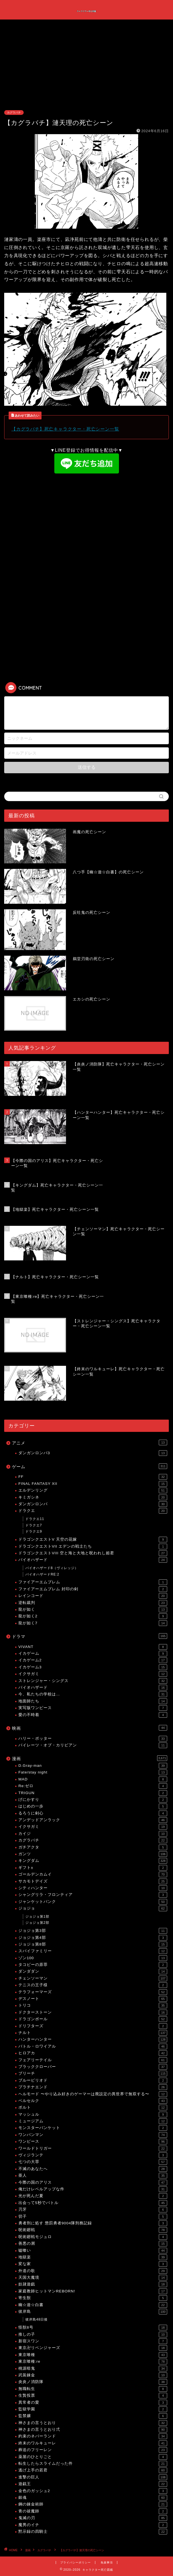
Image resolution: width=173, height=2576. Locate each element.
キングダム (92, 1861)
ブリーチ (92, 2073)
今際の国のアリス (92, 2182)
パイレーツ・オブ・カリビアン (92, 1745)
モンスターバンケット (92, 2128)
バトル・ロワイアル (92, 2046)
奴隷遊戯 (92, 2284)
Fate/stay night (92, 1772)
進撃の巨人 (92, 2477)
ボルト (92, 2107)
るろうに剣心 (92, 1813)
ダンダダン (92, 1971)
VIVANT (92, 1647)
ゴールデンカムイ (92, 1874)
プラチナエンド (92, 2087)
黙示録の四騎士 (92, 2531)
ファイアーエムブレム (92, 1582)
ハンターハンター (92, 2039)
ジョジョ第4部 (92, 1938)
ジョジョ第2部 (37, 1923)
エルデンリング (92, 1490)
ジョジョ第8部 (92, 1944)
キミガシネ (92, 1497)
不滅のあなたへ (92, 2169)
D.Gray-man (92, 1765)
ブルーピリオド (92, 2080)
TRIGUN (92, 1793)
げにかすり (92, 1799)
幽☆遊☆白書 (92, 2305)
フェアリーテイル (92, 2060)
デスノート (92, 1999)
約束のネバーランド (92, 2436)
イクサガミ (92, 1674)
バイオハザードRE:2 (42, 1574)
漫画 (89, 1758)
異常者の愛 (92, 2402)
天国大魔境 (92, 2277)
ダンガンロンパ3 (92, 1453)
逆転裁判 (92, 1603)
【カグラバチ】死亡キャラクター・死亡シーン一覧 (65, 429)
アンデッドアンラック (92, 1820)
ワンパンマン (92, 2135)
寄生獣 (92, 2298)
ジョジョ (92, 1908)
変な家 (92, 2264)
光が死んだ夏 (92, 2196)
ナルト (92, 2033)
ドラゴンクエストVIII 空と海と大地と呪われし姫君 (92, 1553)
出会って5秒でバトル (92, 2203)
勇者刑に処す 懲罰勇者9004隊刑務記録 (92, 2223)
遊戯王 (92, 2484)
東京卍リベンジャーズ (92, 2348)
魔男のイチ (92, 2525)
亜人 (92, 2175)
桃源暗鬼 (92, 2368)
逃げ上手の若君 (92, 2470)
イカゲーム (92, 1653)
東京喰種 (92, 2355)
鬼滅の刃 (92, 2518)
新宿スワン (92, 2341)
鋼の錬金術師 (92, 2504)
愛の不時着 (92, 1715)
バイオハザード (92, 1560)
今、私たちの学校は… (92, 1694)
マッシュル (92, 2114)
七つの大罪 (92, 2162)
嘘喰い (92, 2250)
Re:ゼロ (92, 1786)
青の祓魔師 (92, 2511)
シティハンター (92, 1888)
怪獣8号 (92, 2327)
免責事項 (107, 2562)
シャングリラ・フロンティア (92, 1895)
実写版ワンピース (92, 1708)
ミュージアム (92, 2121)
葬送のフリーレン (92, 2450)
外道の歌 (92, 2271)
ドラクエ (92, 1511)
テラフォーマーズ (92, 1992)
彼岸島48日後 (36, 2319)
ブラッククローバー (92, 2067)
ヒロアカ (92, 2053)
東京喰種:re (92, 2361)
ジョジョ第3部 (92, 1931)
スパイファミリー (92, 1951)
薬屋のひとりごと (92, 2457)
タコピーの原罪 (92, 1965)
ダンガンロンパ (92, 1504)
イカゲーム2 (92, 1660)
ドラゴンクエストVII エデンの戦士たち (92, 1546)
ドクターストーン (92, 2012)
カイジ (92, 1833)
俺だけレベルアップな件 (92, 2189)
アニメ (89, 1442)
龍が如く (92, 1609)
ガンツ (92, 1854)
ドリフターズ (92, 2026)
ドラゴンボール (92, 2019)
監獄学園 (92, 2409)
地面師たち (92, 1701)
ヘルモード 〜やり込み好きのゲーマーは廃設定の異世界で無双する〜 (92, 2094)
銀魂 (92, 2497)
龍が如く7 (92, 1623)
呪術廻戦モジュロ (92, 2237)
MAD (92, 1779)
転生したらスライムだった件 (92, 2463)
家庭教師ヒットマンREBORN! (92, 2291)
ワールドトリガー (92, 2148)
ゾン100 (92, 1958)
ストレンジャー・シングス (92, 1681)
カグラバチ (14, 112)
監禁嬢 (92, 2416)
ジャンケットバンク (92, 1902)
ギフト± (92, 1868)
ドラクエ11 (34, 1519)
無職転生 (92, 2389)
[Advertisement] (86, 68)
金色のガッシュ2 (92, 2491)
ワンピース (92, 2141)
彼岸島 (92, 2311)
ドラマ (89, 1636)
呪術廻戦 (92, 2230)
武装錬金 (92, 2375)
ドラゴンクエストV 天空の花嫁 (92, 1539)
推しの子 (92, 2334)
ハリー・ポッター (92, 1738)
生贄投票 (92, 2395)
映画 (89, 1728)
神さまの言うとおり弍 (92, 2429)
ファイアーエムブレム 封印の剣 (92, 1589)
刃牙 (92, 2209)
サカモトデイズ (92, 1881)
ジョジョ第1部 (37, 1916)
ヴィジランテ (92, 2155)
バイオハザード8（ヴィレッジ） (51, 1568)
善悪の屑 (92, 2243)
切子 (92, 2216)
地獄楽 (92, 2257)
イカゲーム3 (92, 1667)
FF (92, 1477)
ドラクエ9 (33, 1531)
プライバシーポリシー (75, 2562)
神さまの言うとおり (92, 2423)
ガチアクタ (92, 1847)
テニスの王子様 (92, 1985)
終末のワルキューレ (92, 2443)
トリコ (92, 2005)
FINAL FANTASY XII (92, 1484)
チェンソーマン (92, 1978)
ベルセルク (92, 2101)
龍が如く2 (92, 1616)
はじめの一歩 (92, 1806)
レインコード (92, 1596)
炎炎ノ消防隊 (92, 2382)
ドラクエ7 (33, 1525)
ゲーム (89, 1466)
